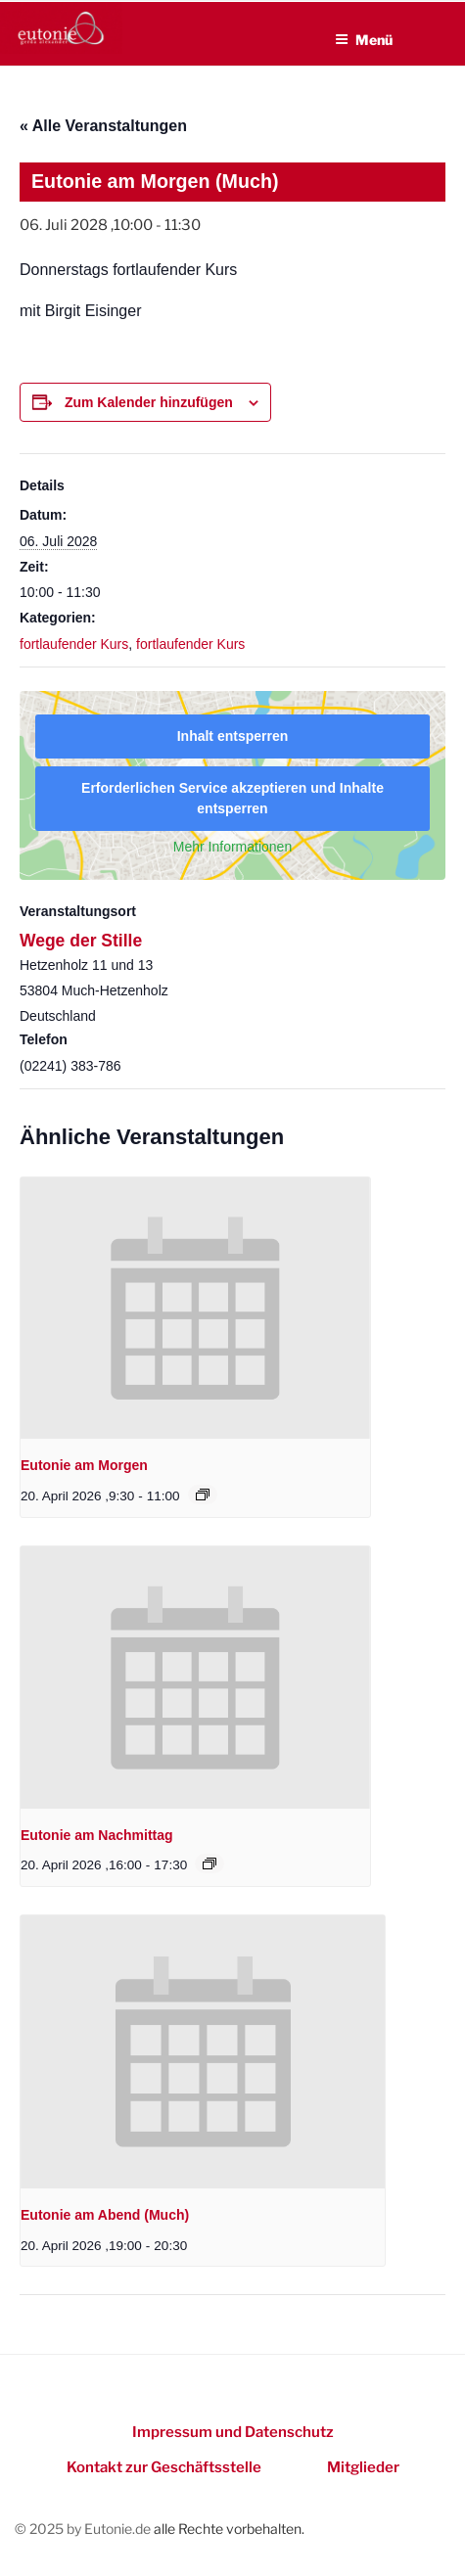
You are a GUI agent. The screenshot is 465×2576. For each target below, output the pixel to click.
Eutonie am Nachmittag (97, 1835)
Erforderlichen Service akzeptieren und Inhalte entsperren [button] (232, 798)
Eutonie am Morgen (84, 1465)
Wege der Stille (81, 940)
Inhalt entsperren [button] (233, 736)
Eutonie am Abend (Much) (105, 2215)
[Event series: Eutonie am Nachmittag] (209, 1863)
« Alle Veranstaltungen (103, 125)
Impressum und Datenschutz (233, 2432)
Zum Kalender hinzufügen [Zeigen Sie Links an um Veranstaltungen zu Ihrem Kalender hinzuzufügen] (149, 402)
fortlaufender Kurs (74, 644)
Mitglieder (363, 2467)
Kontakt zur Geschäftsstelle (164, 2467)
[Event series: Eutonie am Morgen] (202, 1494)
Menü (364, 39)
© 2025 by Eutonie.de (84, 2528)
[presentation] (195, 1308)
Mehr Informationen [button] (232, 846)
